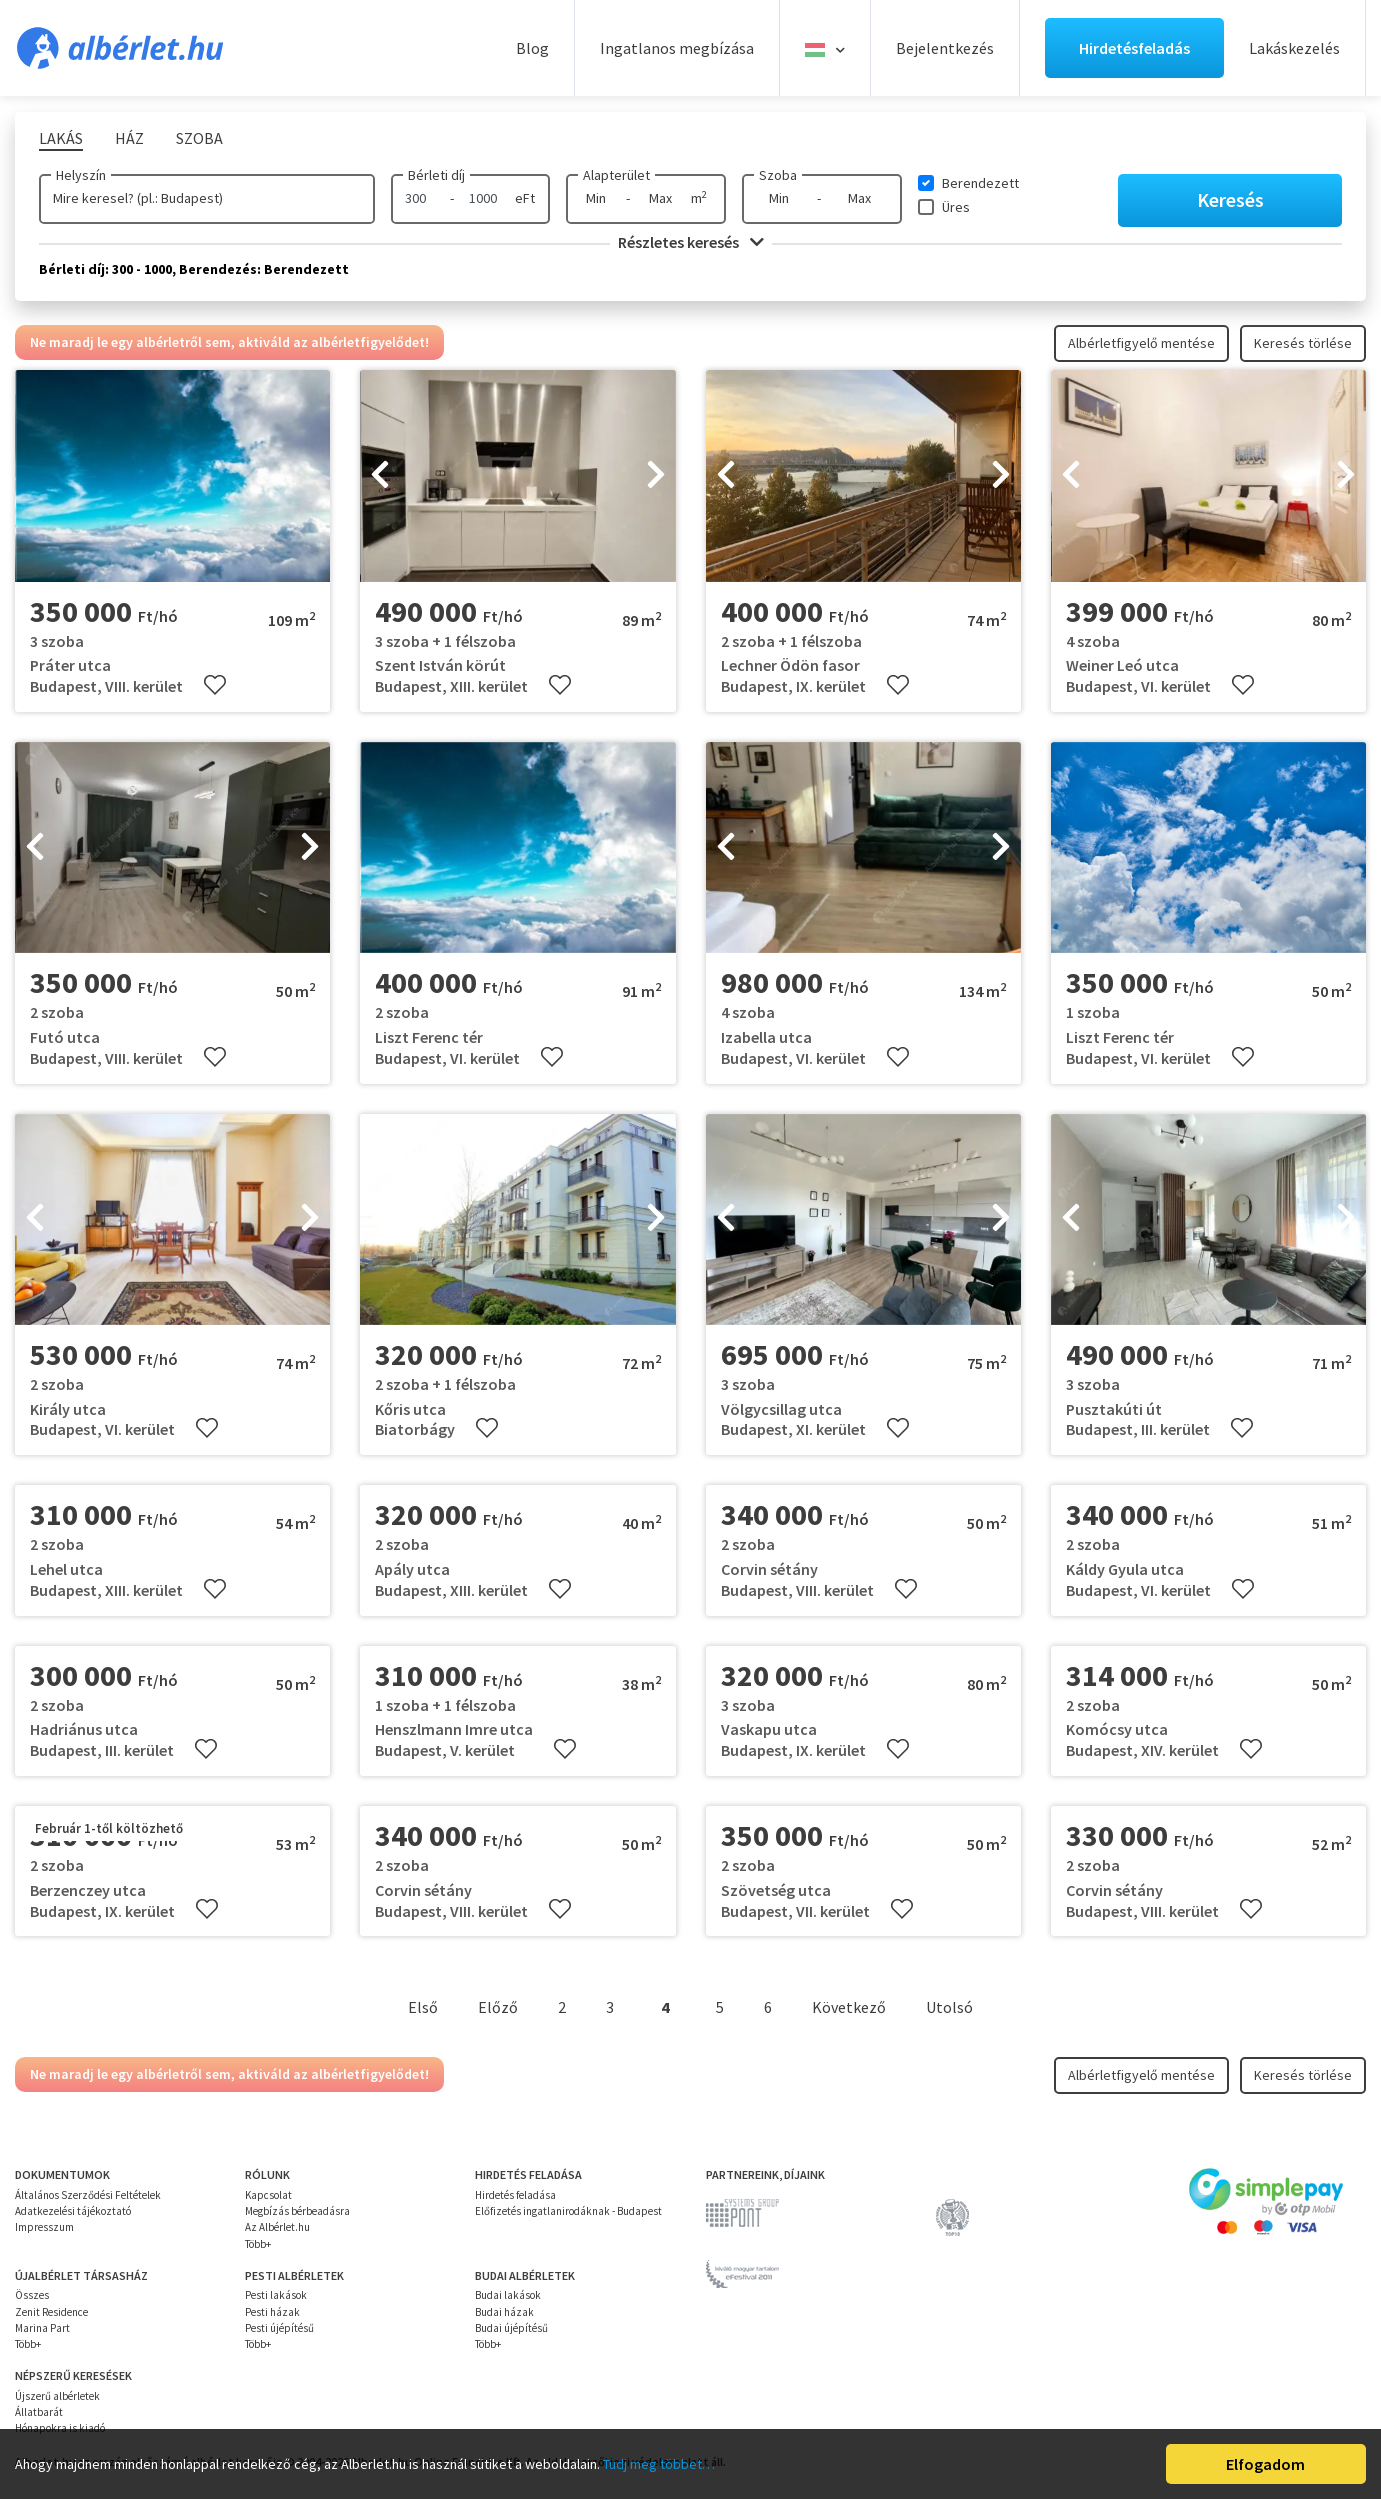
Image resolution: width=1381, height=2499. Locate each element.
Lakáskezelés (1294, 48)
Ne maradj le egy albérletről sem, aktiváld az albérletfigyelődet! (229, 342)
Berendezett (980, 183)
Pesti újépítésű (279, 2328)
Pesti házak (272, 2312)
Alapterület (616, 175)
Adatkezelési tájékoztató (73, 2211)
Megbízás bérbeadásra (297, 2211)
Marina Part (42, 2328)
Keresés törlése (1303, 343)
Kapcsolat (268, 2195)
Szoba (778, 175)
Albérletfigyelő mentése (1141, 343)
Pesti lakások (276, 2295)
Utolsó (949, 2007)
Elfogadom (1265, 2464)
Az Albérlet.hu (277, 2227)
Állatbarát (39, 2412)
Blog (532, 48)
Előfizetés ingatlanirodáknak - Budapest (568, 2211)
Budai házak (504, 2312)
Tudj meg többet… (659, 2464)
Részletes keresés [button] (691, 242)
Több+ (258, 2244)
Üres (956, 207)
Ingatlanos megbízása (677, 48)
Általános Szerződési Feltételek (88, 2195)
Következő (849, 2007)
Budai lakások (508, 2295)
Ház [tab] (129, 138)
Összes (32, 2295)
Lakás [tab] (61, 138)
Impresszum (44, 2227)
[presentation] (380, 476)
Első (423, 2007)
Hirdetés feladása (515, 2195)
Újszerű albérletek (57, 2396)
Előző (498, 2007)
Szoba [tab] (199, 138)
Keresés (1230, 199)
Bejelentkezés (945, 48)
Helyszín (81, 175)
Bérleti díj (436, 175)
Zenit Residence (51, 2312)
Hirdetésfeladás (1134, 48)
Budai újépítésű (511, 2328)
